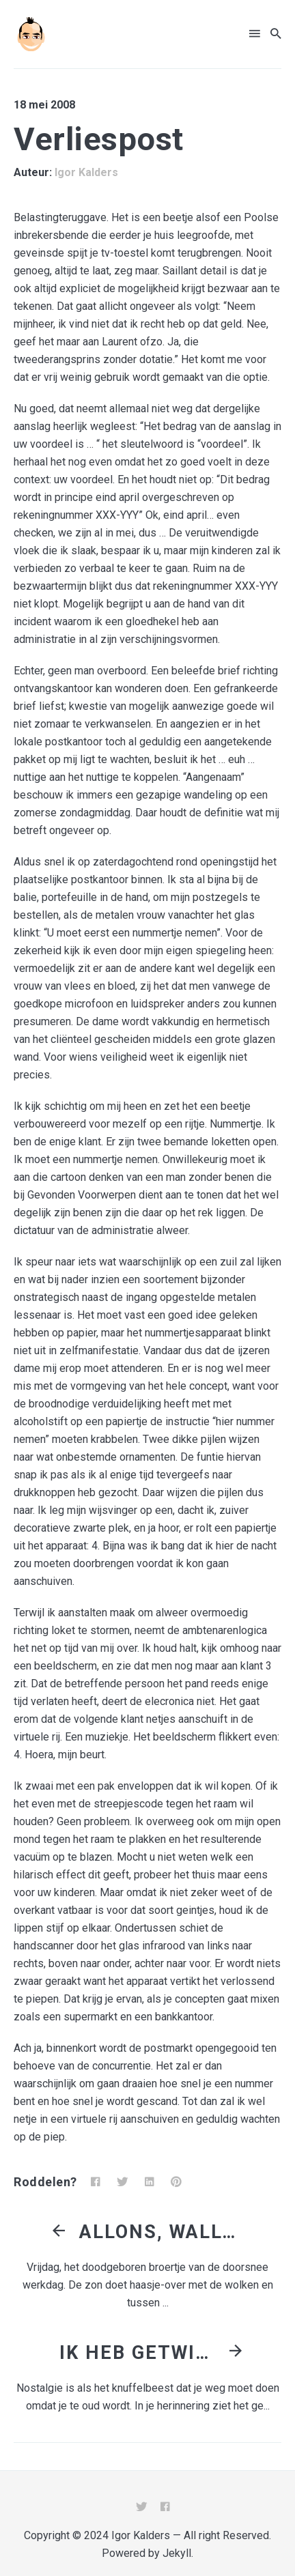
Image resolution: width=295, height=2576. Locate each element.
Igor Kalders (86, 172)
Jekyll (177, 2553)
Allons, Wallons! (161, 2232)
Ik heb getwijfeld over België (141, 2353)
